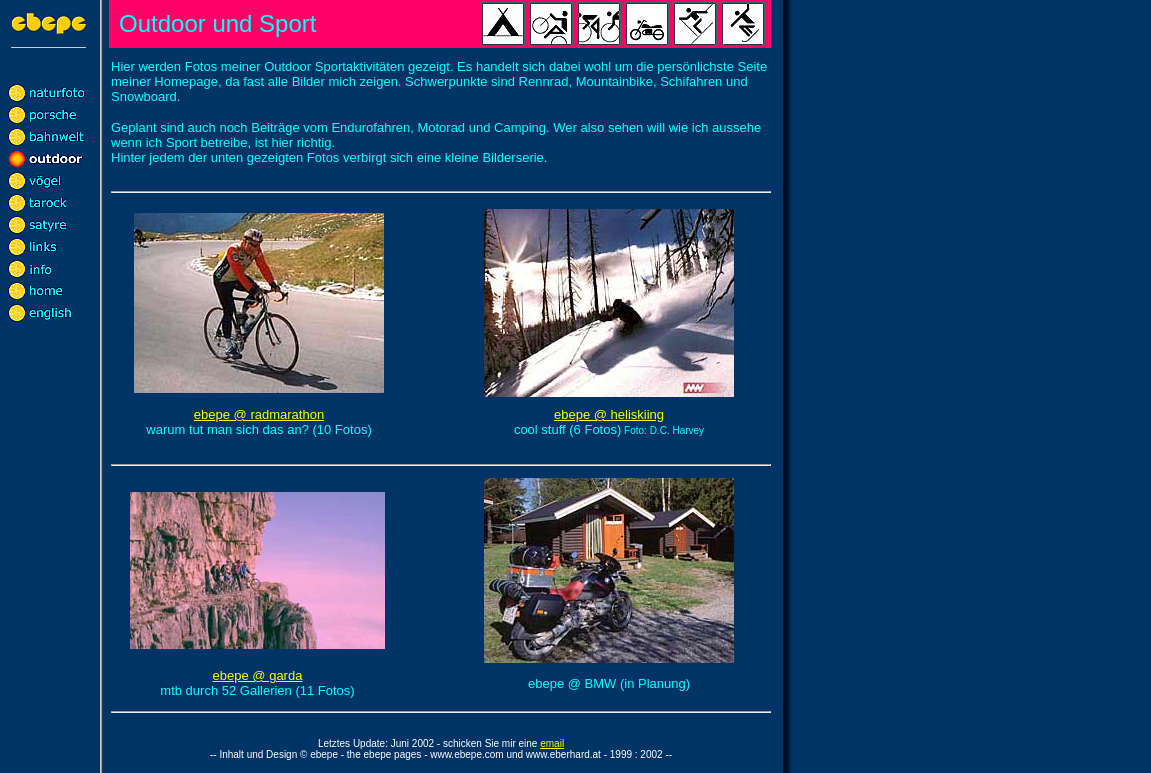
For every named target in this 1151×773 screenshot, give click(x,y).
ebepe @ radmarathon (259, 414)
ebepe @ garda (258, 675)
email (552, 743)
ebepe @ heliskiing (609, 414)
